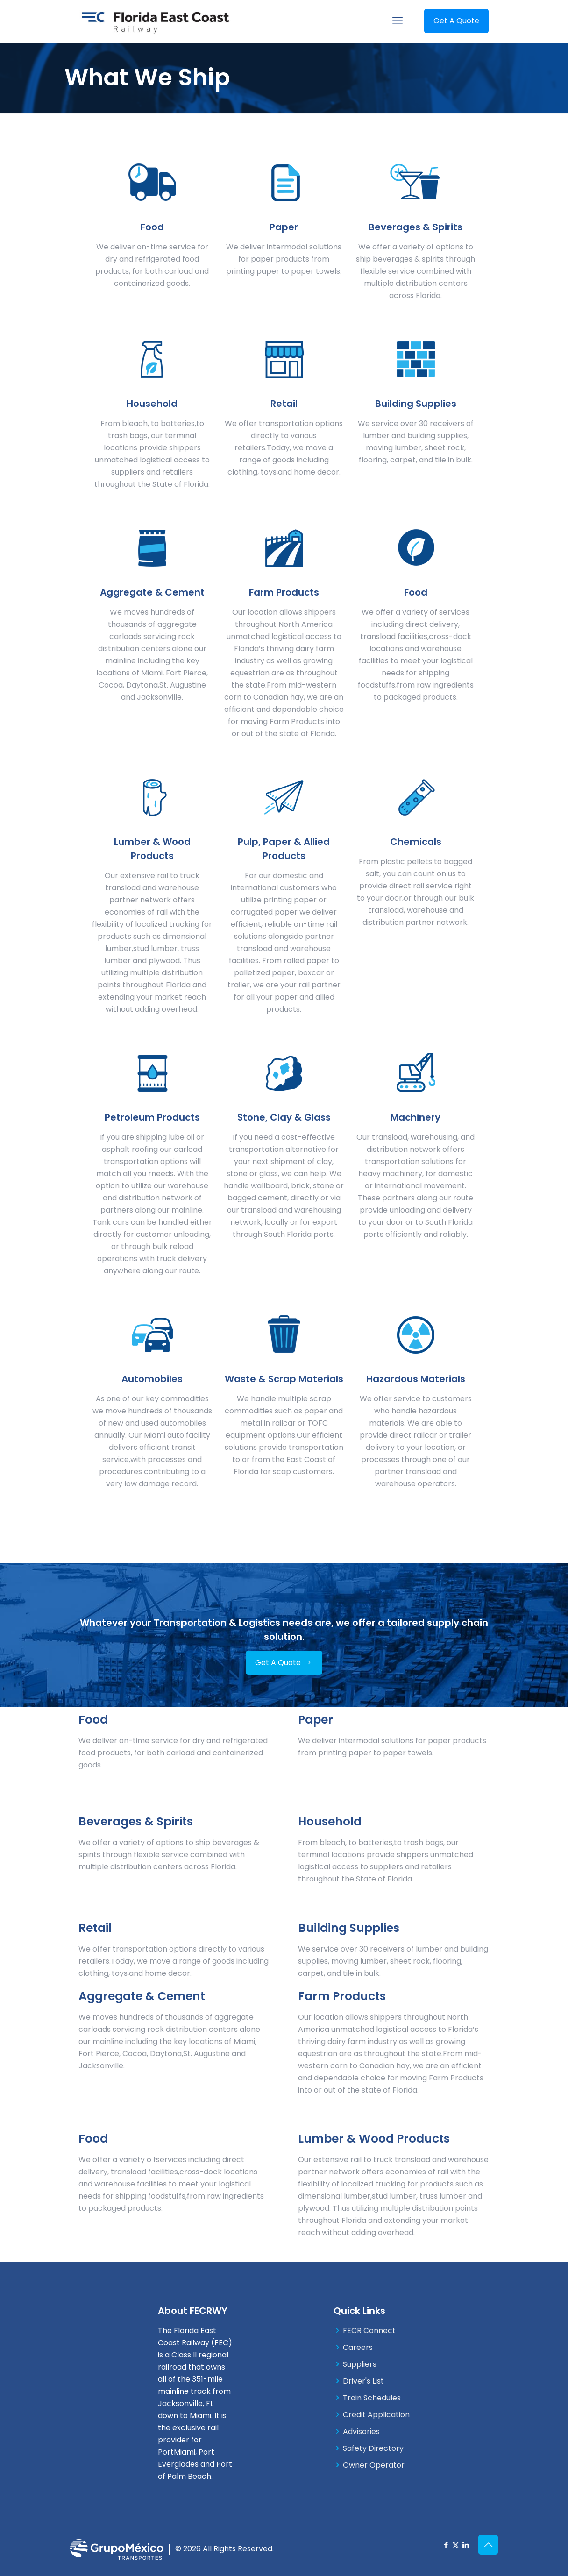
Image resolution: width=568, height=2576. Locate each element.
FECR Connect (369, 2330)
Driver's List (363, 2381)
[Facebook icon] (445, 2545)
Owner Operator (374, 2465)
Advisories (361, 2431)
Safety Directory (373, 2448)
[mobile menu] (397, 21)
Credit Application (376, 2414)
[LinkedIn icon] (465, 2545)
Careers (358, 2347)
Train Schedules (372, 2397)
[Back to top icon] (488, 2545)
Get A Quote (456, 20)
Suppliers (359, 2364)
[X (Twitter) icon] (455, 2545)
